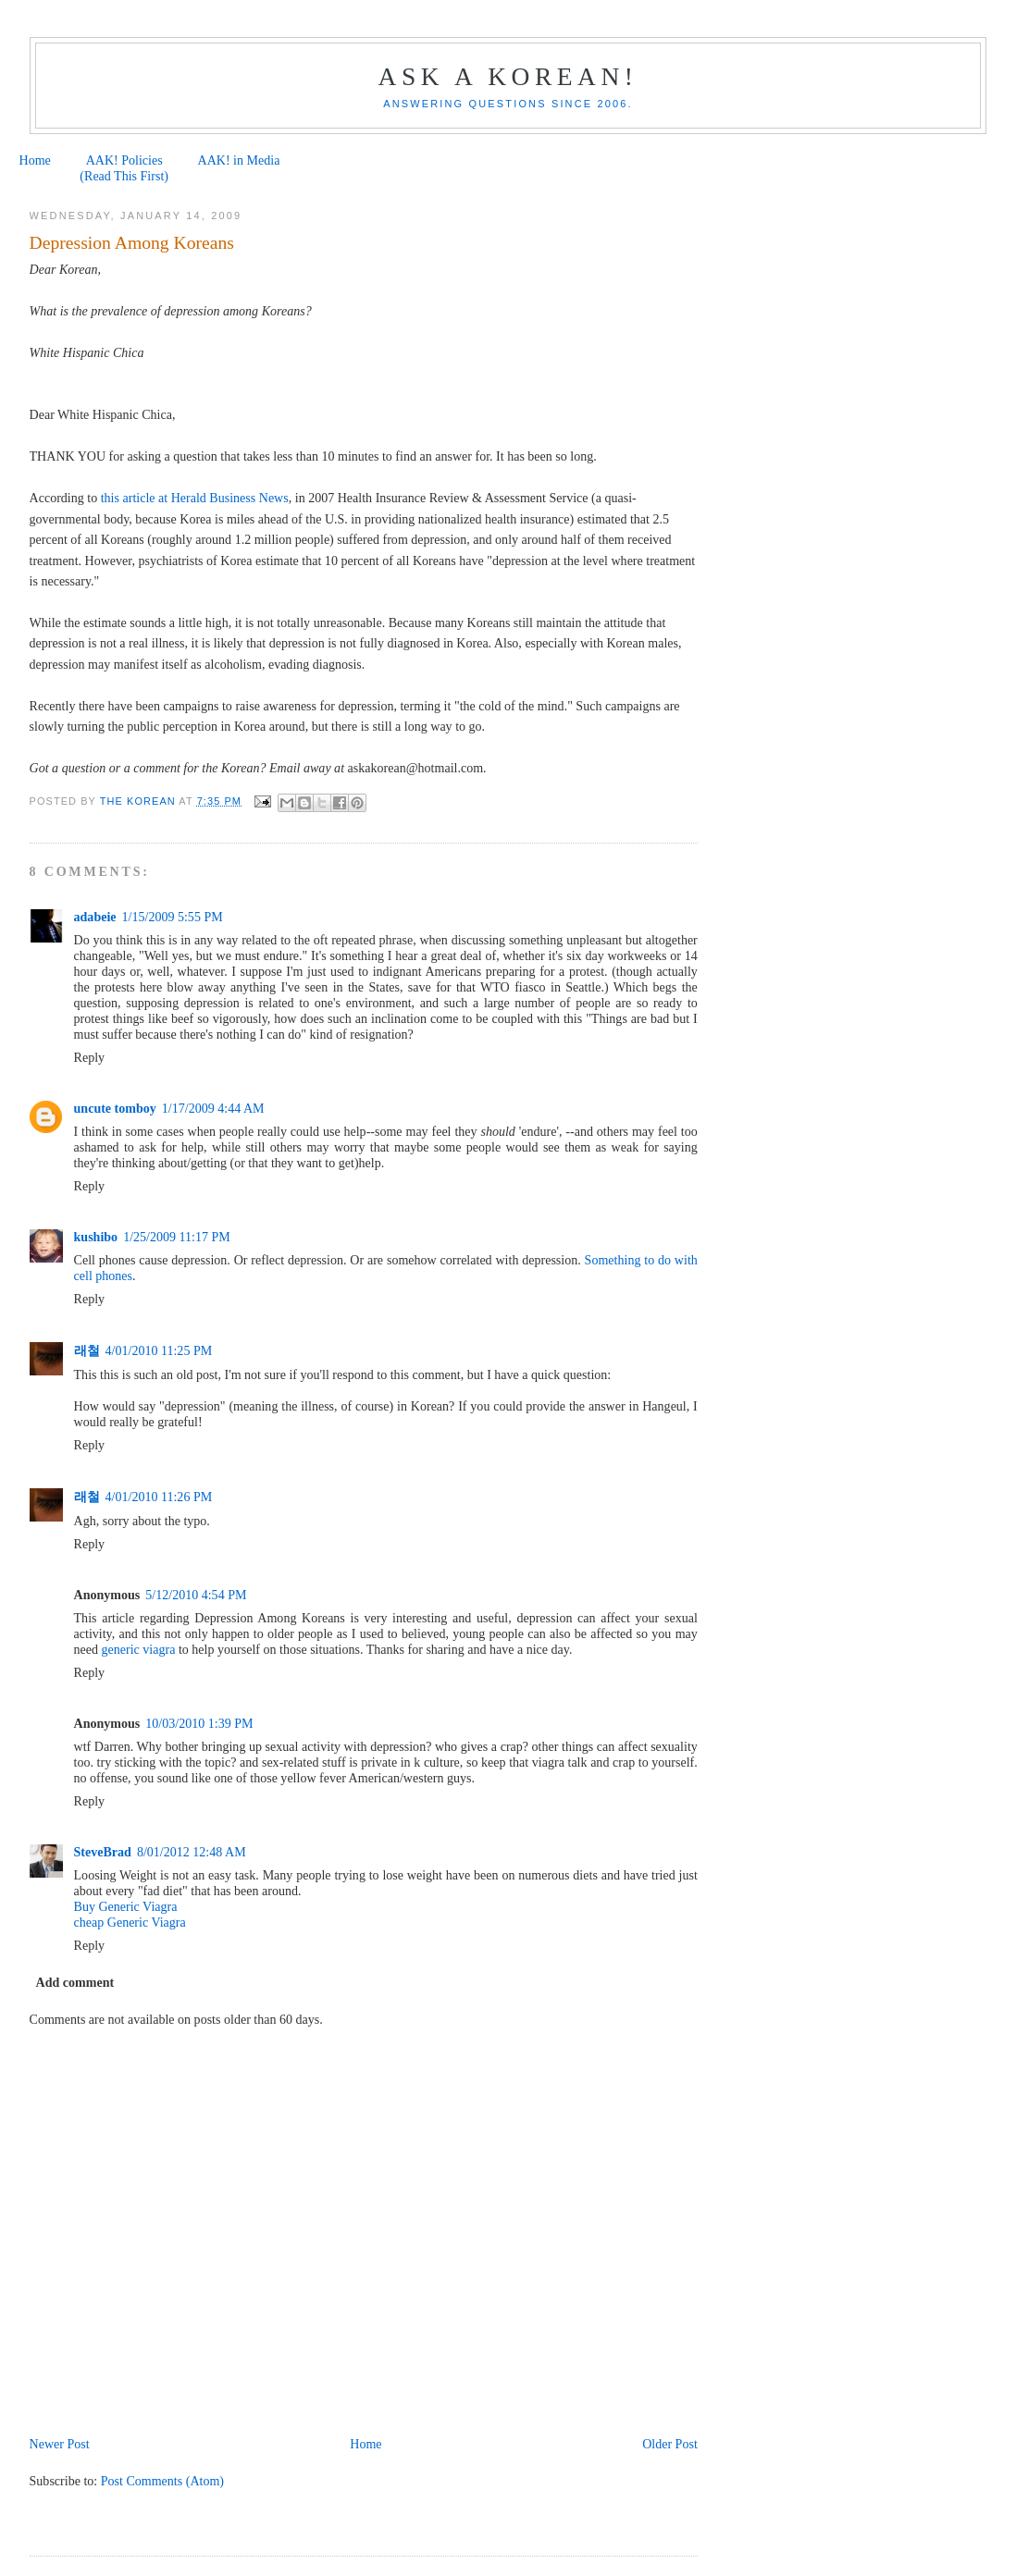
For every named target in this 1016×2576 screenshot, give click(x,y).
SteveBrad (102, 1851)
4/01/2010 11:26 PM (159, 1496)
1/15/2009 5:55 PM (172, 916)
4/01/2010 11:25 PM (159, 1350)
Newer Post (60, 2443)
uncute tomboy (115, 1108)
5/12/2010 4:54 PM (195, 1594)
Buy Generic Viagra (126, 1906)
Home (35, 160)
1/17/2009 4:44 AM (213, 1108)
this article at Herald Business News (195, 497)
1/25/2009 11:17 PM (176, 1236)
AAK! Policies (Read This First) (124, 168)
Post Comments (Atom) (162, 2480)
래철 (87, 1350)
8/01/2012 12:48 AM (191, 1851)
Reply (89, 1057)
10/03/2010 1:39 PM (199, 1723)
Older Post (670, 2443)
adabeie (95, 916)
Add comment (75, 1982)
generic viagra (139, 1649)
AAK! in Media (239, 160)
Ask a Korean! (508, 76)
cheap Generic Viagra (130, 1922)
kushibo (96, 1236)
